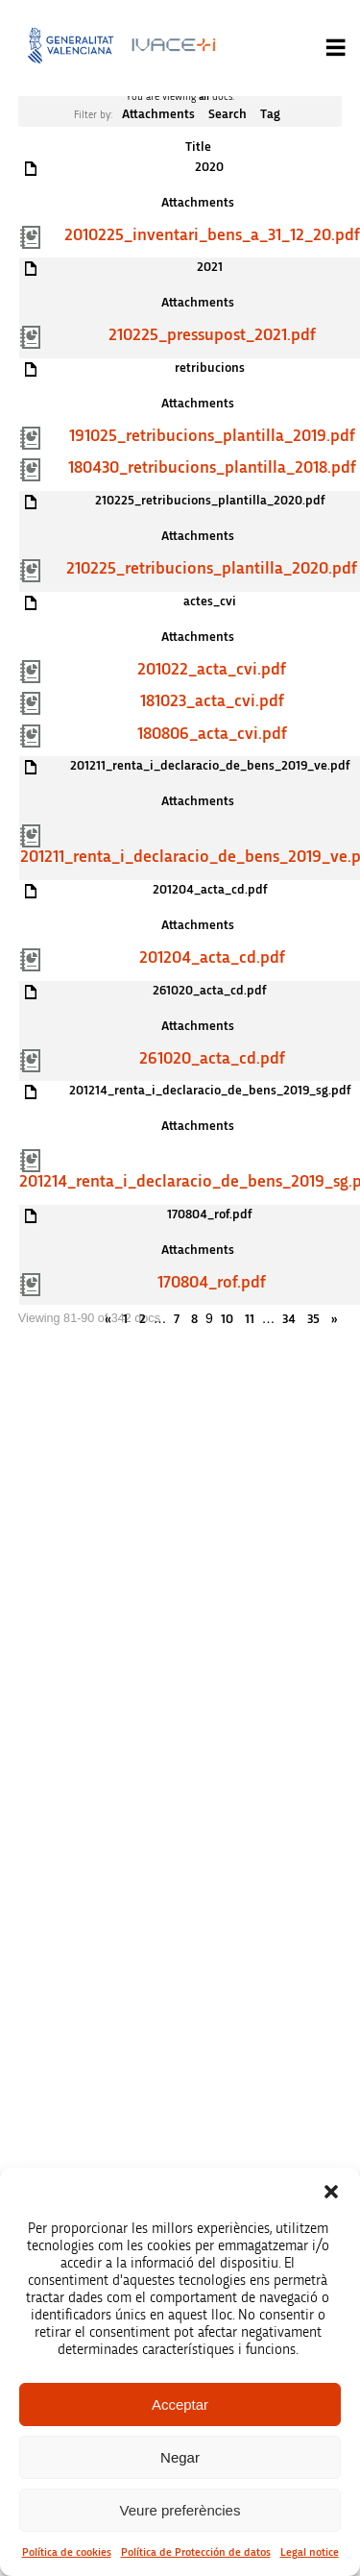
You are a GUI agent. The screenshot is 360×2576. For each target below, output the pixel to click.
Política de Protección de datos (196, 2552)
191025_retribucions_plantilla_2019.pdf (212, 436)
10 (227, 1319)
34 (289, 1319)
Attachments (158, 114)
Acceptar (180, 2404)
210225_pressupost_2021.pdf (212, 335)
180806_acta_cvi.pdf (212, 734)
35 (313, 1319)
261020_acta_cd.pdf (212, 1058)
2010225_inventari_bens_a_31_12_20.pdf (212, 235)
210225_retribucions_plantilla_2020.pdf (211, 568)
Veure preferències (180, 2510)
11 (249, 1319)
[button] (331, 2191)
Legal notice (309, 2552)
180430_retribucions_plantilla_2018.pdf (212, 468)
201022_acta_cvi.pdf (211, 669)
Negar (180, 2457)
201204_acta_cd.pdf (212, 958)
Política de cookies (66, 2552)
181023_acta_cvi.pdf (212, 701)
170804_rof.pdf (211, 1282)
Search (227, 114)
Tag (270, 114)
